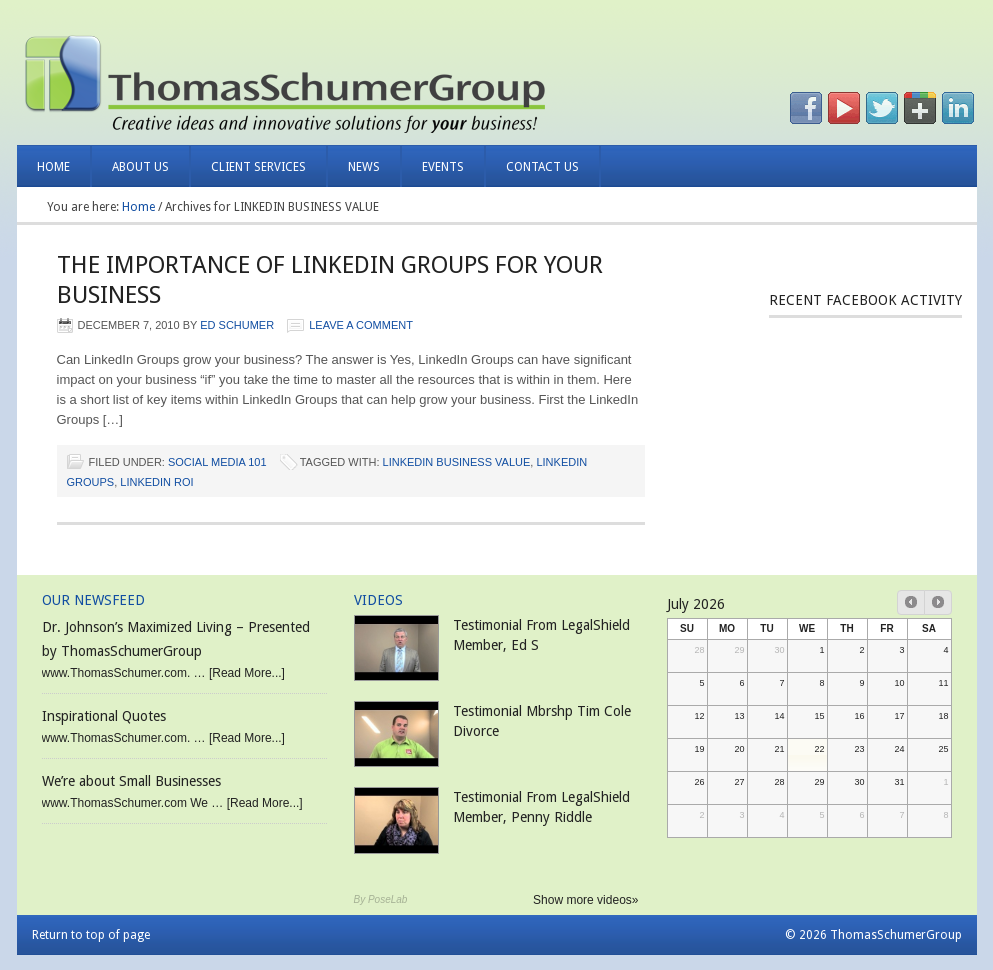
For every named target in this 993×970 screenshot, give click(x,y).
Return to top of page (91, 935)
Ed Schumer (237, 325)
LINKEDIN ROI (156, 482)
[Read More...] (247, 673)
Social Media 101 (217, 462)
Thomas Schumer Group (254, 80)
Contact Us (542, 167)
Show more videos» (585, 900)
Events (443, 167)
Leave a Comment (361, 325)
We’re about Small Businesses (131, 781)
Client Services (248, 173)
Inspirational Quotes (104, 716)
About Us (130, 173)
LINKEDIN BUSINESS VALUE (457, 462)
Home (53, 167)
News (354, 173)
